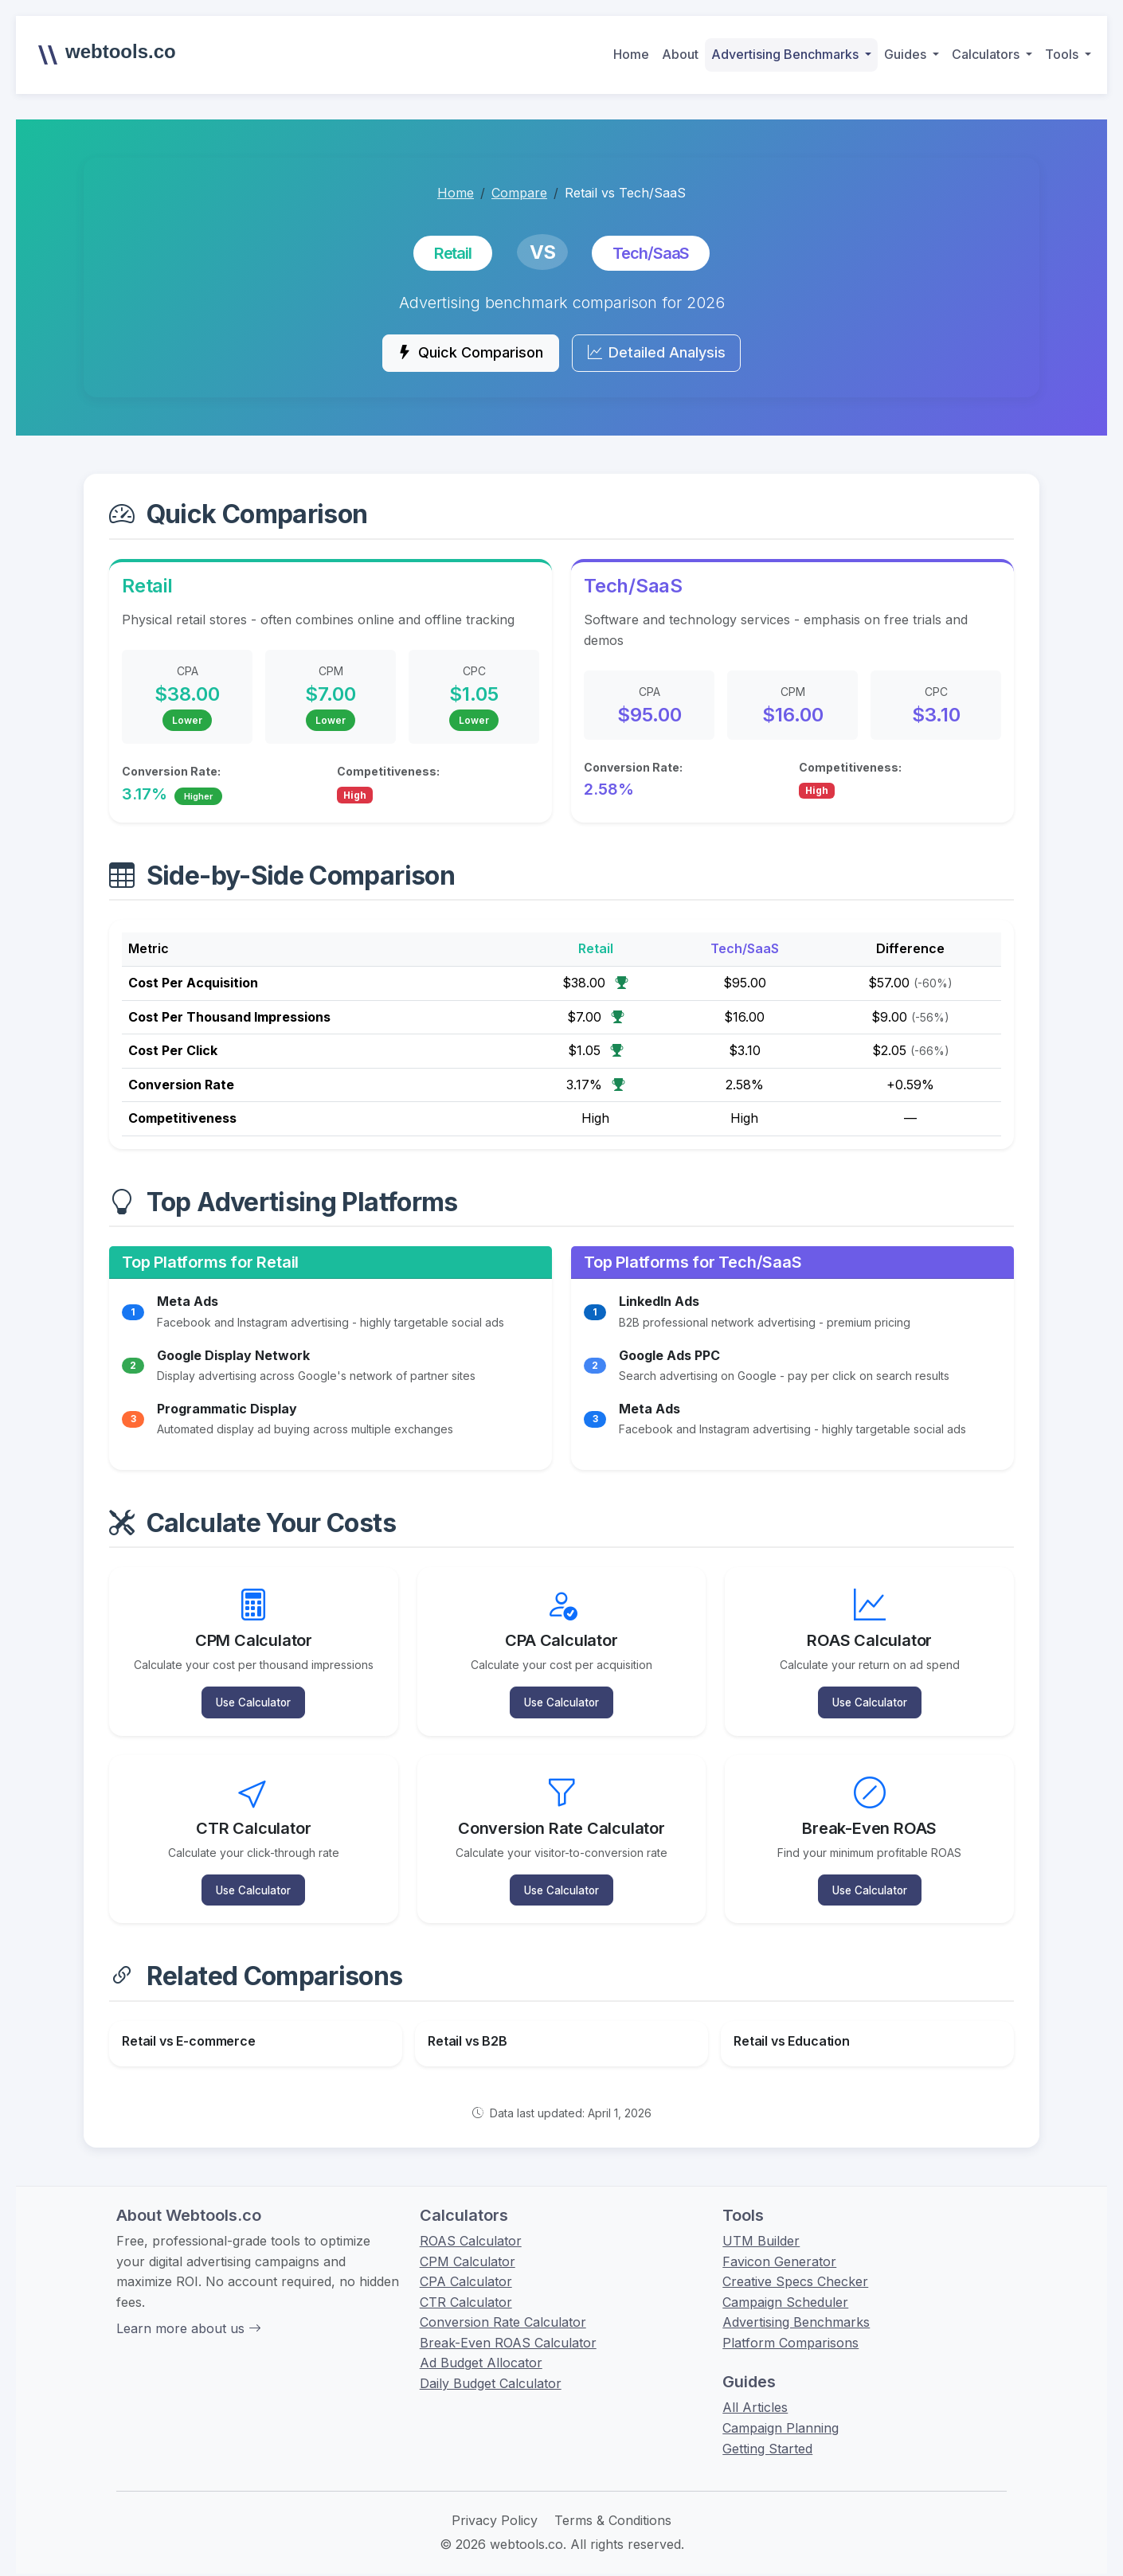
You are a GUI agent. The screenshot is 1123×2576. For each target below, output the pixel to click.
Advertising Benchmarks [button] (786, 54)
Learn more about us (188, 2315)
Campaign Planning (780, 2414)
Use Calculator (254, 1698)
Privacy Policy (495, 2507)
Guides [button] (906, 54)
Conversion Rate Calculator (503, 2308)
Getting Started (767, 2435)
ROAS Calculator (471, 2227)
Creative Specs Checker (795, 2268)
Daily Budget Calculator (491, 2370)
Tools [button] (1063, 54)
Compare (519, 193)
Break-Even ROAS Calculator (508, 2329)
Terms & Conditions (612, 2507)
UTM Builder (761, 2227)
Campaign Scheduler (785, 2289)
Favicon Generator (779, 2247)
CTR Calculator (466, 2289)
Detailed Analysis (665, 355)
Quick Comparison (462, 355)
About (680, 54)
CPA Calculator (466, 2268)
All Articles (755, 2394)
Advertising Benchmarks (796, 2308)
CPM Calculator (467, 2247)
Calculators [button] (987, 54)
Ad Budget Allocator (481, 2349)
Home (631, 54)
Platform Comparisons (790, 2329)
